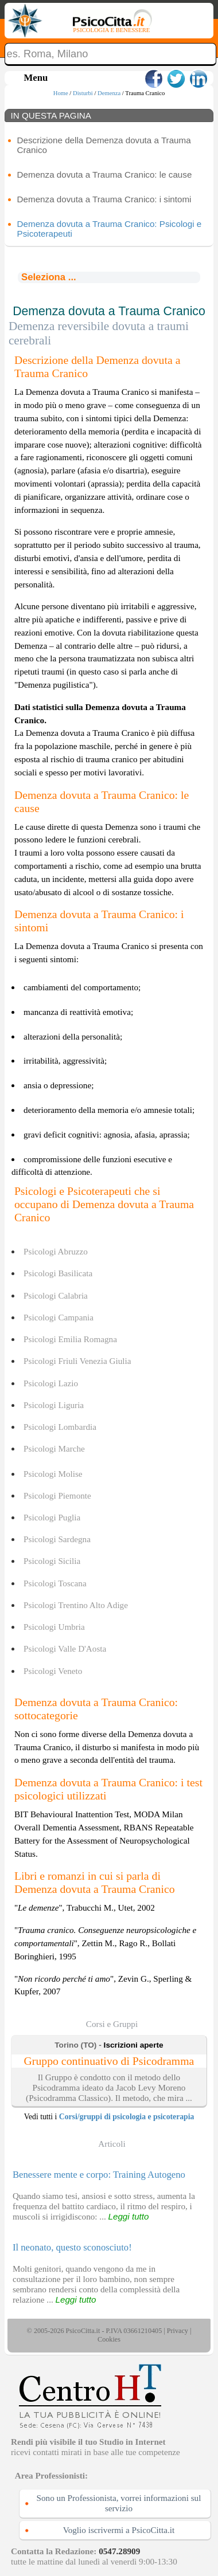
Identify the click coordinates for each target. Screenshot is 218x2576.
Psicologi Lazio (51, 1383)
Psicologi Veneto (53, 1671)
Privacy (177, 2331)
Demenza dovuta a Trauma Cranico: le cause (104, 174)
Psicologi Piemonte (57, 1495)
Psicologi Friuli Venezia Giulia (77, 1361)
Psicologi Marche (54, 1448)
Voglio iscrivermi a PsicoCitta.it (119, 2530)
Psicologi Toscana (55, 1583)
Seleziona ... (48, 277)
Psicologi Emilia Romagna (70, 1339)
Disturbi (83, 93)
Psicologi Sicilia (52, 1561)
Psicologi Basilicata (58, 1273)
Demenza (109, 93)
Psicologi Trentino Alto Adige (76, 1605)
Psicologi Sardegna (57, 1539)
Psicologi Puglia (52, 1517)
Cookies (109, 2339)
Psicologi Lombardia (60, 1427)
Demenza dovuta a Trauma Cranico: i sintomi (104, 199)
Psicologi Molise (53, 1474)
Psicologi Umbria (54, 1627)
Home (60, 93)
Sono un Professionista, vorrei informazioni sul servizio (119, 2503)
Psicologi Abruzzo (56, 1251)
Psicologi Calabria (56, 1295)
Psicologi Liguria (54, 1405)
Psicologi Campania (59, 1317)
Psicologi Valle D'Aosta (65, 1648)
